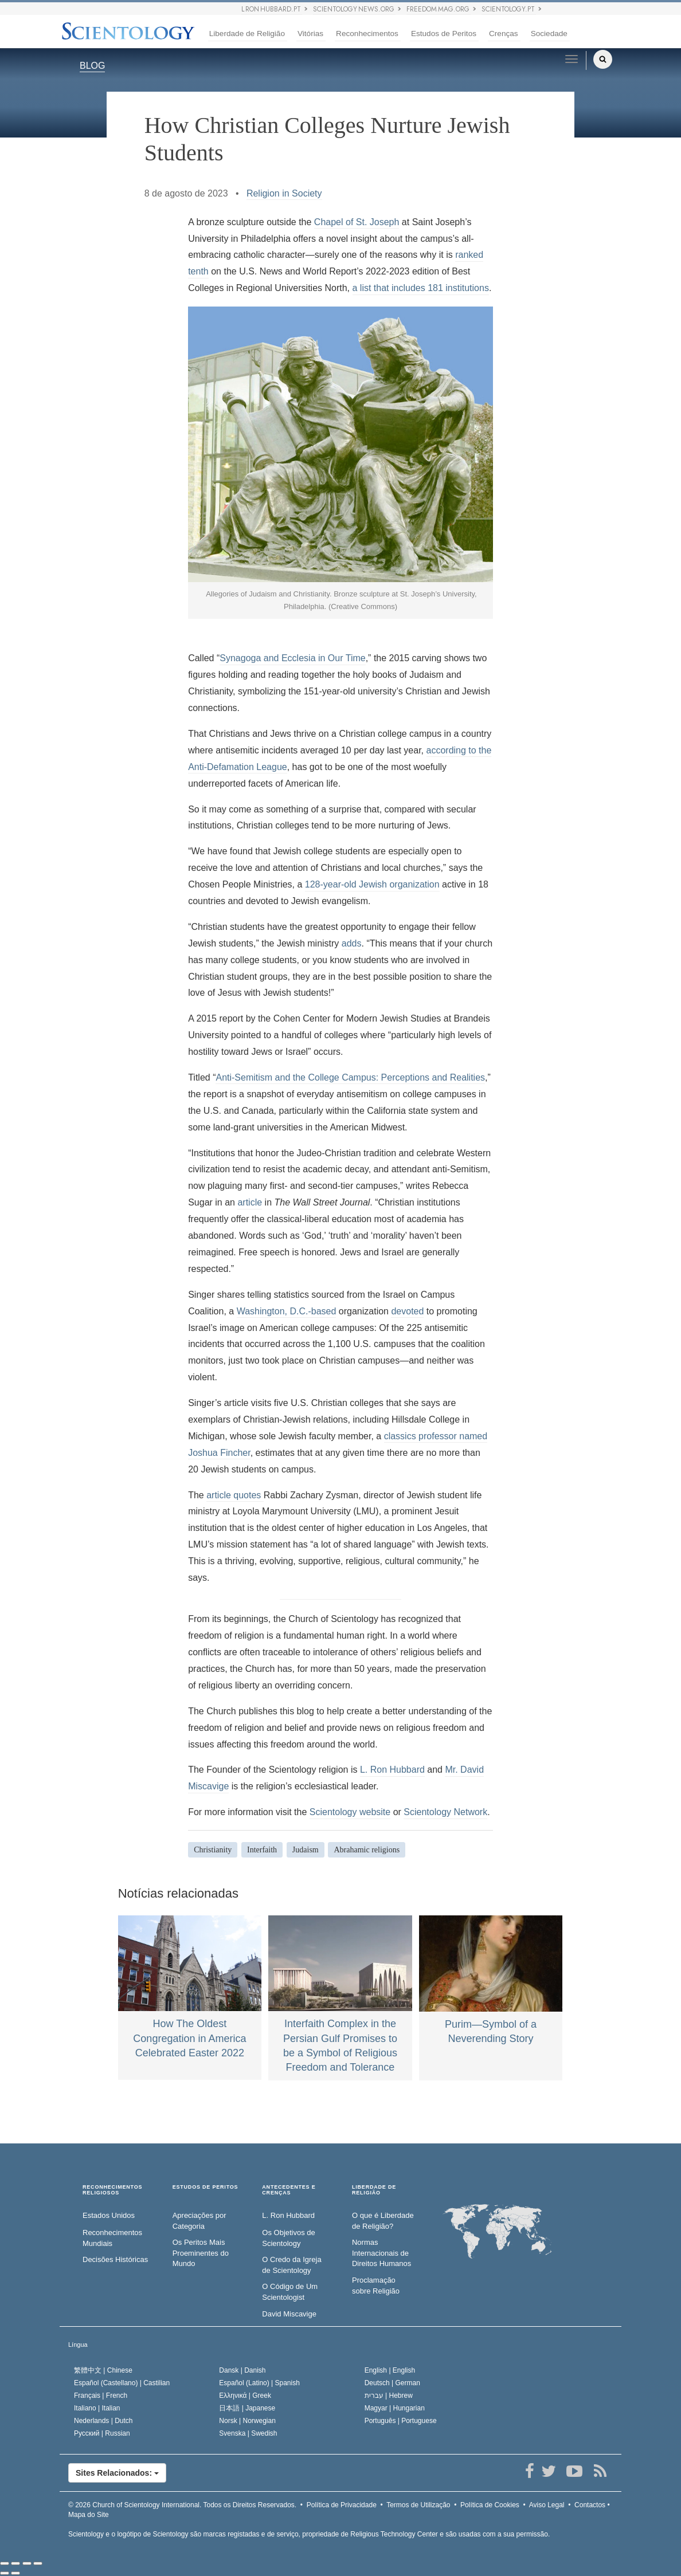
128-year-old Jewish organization (372, 884)
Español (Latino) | (259, 2383)
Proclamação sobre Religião (376, 2285)
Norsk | (247, 2421)
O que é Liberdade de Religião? (383, 2221)
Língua (78, 2344)
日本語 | (247, 2408)
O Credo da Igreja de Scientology (291, 2265)
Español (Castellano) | (122, 2383)
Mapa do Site (88, 2515)
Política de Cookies (489, 2505)
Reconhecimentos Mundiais (112, 2238)
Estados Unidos (109, 2215)
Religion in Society (284, 193)
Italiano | (97, 2408)
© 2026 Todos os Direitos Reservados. (182, 2505)
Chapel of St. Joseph (357, 222)
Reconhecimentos (367, 33)
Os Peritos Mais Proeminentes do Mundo (201, 2253)
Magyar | (395, 2408)
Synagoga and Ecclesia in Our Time (292, 658)
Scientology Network (445, 1812)
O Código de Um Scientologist (290, 2292)
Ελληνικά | (245, 2396)
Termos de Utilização (418, 2505)
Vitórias (310, 33)
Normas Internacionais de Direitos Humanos (381, 2253)
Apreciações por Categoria (199, 2221)
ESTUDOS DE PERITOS (205, 2187)
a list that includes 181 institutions (421, 288)
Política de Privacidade (342, 2505)
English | (390, 2370)
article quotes (235, 1495)
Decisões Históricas (115, 2259)
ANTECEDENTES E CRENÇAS (288, 2190)
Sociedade (549, 33)
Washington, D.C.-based (286, 1311)
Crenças (503, 33)
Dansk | (242, 2370)
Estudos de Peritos (443, 33)
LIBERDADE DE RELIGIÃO (374, 2190)
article (249, 1202)
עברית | (389, 2396)
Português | (401, 2421)
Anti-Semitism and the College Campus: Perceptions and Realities (350, 1077)
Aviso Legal (547, 2505)
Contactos (589, 2505)
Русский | (102, 2433)
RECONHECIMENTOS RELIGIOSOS (112, 2190)
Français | (100, 2396)
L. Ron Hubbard (392, 1769)
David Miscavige (289, 2314)
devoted (407, 1311)
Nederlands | (103, 2421)
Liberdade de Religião (247, 33)
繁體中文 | (103, 2370)
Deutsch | (392, 2383)
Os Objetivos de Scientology (288, 2238)
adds (352, 943)
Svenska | (248, 2433)
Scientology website (350, 1812)
